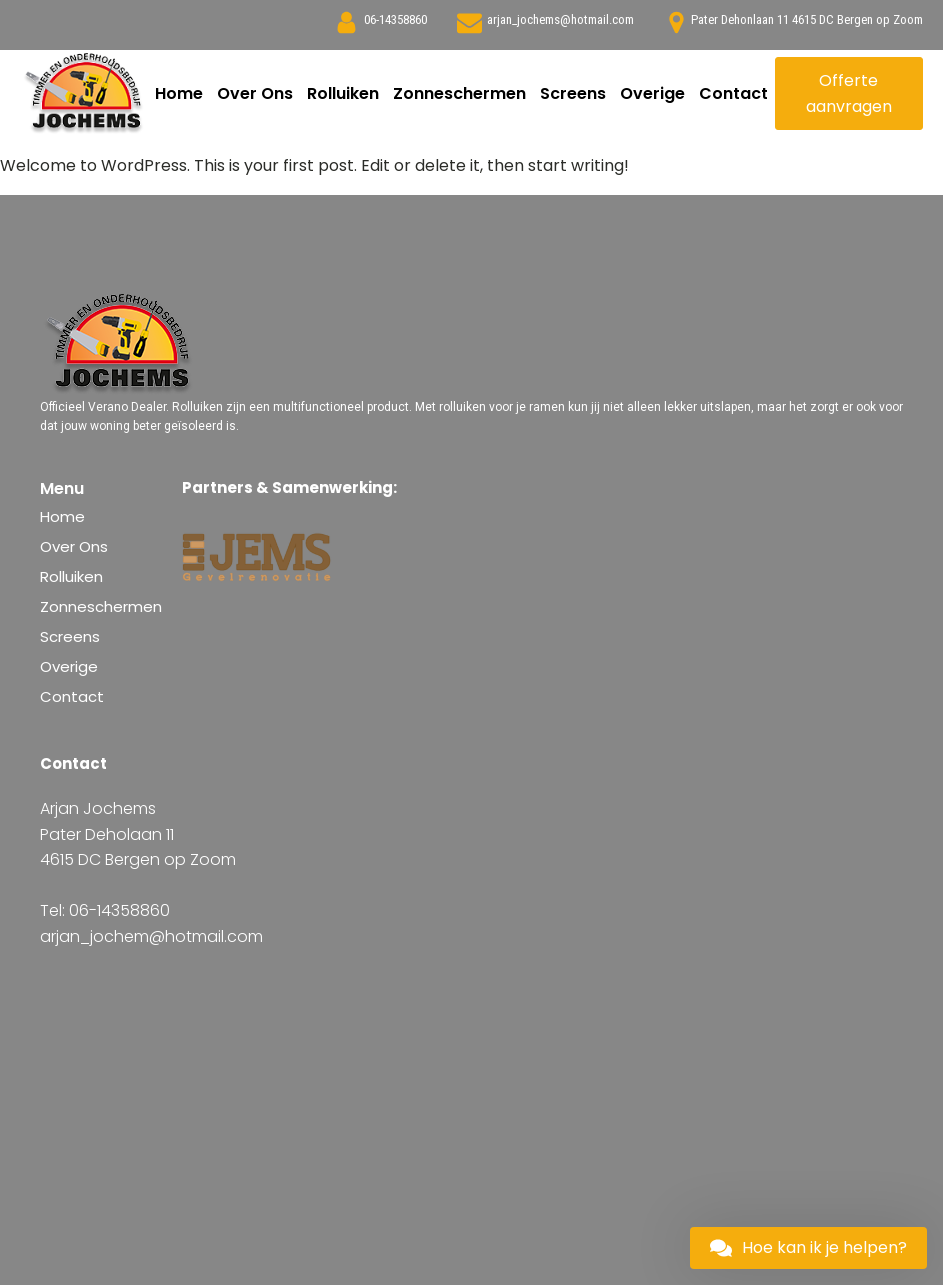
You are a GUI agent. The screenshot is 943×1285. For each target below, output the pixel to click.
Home (179, 93)
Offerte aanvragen (849, 93)
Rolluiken (343, 93)
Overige (652, 93)
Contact (733, 93)
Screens (573, 93)
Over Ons (255, 93)
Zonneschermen (459, 93)
